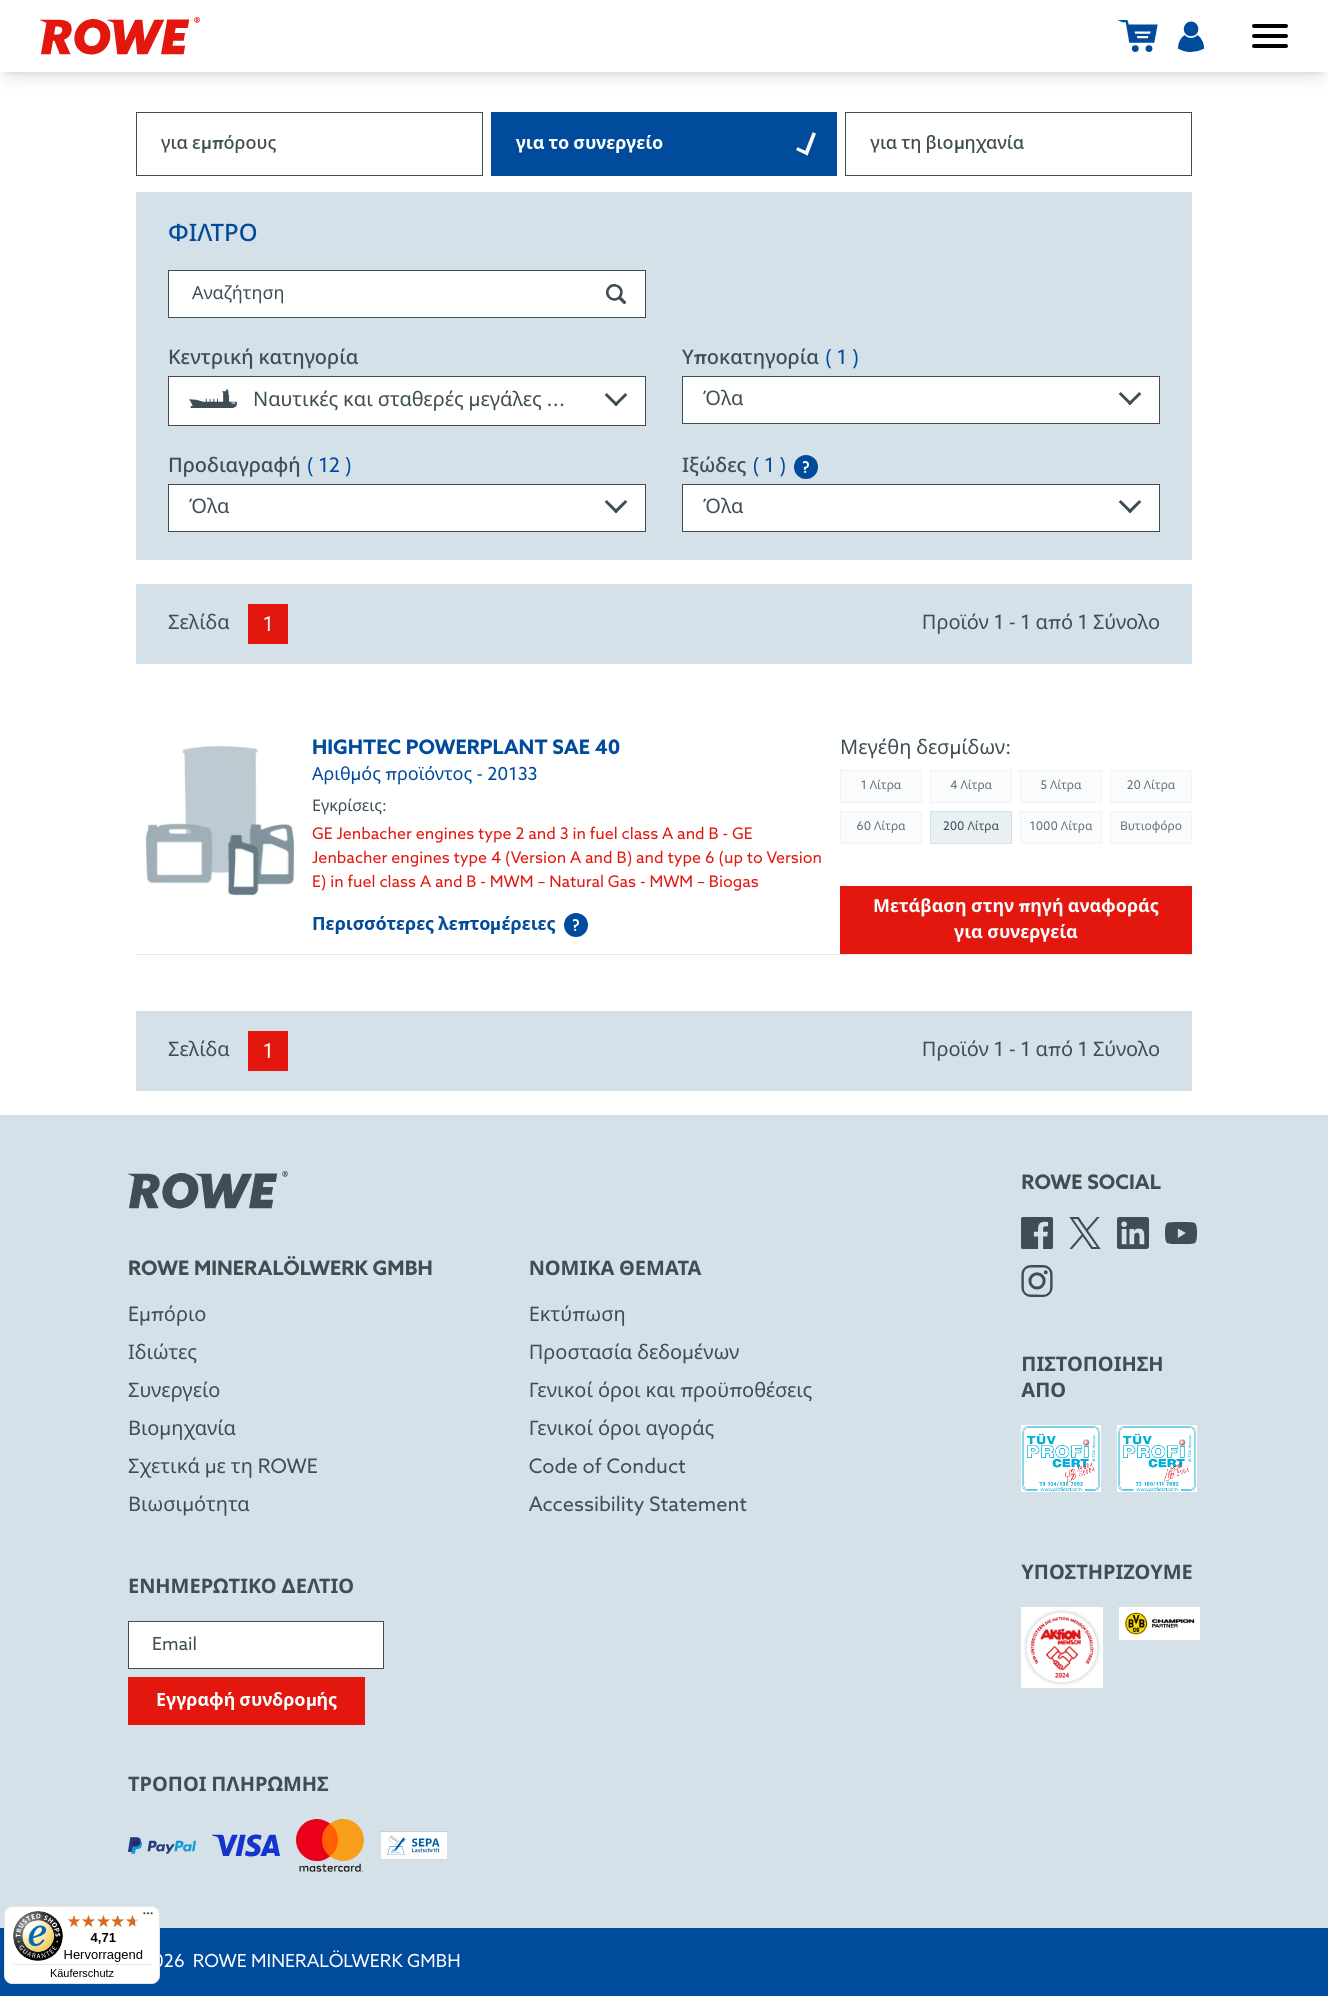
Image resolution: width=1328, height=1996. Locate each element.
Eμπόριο (167, 1316)
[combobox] (407, 401)
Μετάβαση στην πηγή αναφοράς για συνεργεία (1016, 920)
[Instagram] (1037, 1281)
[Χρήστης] (1191, 36)
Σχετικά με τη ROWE (223, 1468)
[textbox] (407, 401)
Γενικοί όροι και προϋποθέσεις (671, 1392)
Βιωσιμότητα (189, 1506)
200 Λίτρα (971, 827)
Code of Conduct (607, 1468)
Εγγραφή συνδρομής (246, 1701)
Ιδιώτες (162, 1354)
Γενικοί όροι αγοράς (621, 1430)
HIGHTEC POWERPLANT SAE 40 (466, 749)
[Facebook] (1037, 1233)
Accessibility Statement (638, 1506)
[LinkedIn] (1133, 1233)
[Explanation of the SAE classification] (806, 467)
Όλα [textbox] (723, 400)
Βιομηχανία (182, 1430)
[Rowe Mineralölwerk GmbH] (120, 36)
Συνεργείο (174, 1392)
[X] (1085, 1233)
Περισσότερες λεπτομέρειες (450, 925)
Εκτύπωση (577, 1316)
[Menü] (148, 1918)
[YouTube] (1181, 1233)
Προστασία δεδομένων (634, 1354)
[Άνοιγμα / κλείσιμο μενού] (1270, 36)
